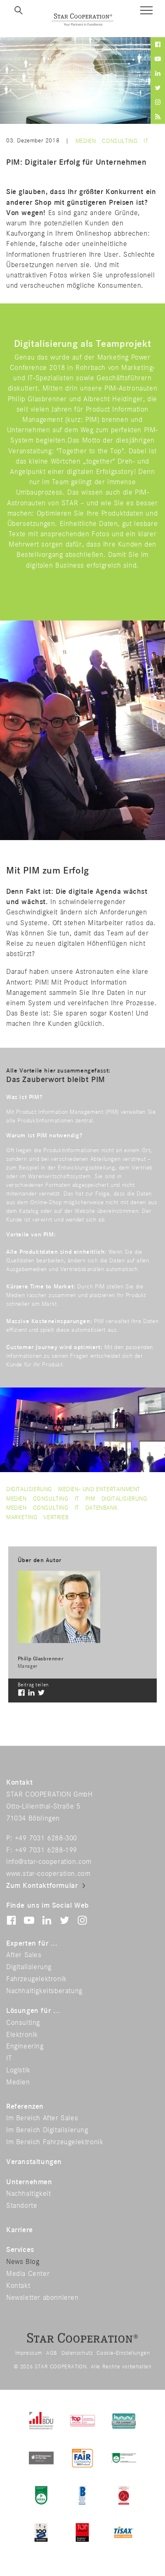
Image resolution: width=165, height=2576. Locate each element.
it (77, 1508)
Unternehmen (29, 2182)
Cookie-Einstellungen (123, 2353)
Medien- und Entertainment (99, 1489)
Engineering (25, 2046)
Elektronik (22, 2035)
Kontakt (18, 2286)
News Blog (22, 2262)
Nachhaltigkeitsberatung (44, 1991)
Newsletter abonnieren (42, 2297)
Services (20, 2250)
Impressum (28, 2353)
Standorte (21, 2205)
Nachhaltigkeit (28, 2193)
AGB (51, 2353)
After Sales (24, 1955)
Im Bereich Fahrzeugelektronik (54, 2142)
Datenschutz (77, 2353)
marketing (21, 1517)
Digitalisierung (29, 1489)
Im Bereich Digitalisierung (47, 2130)
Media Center (28, 2274)
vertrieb (55, 1517)
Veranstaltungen (34, 2162)
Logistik (18, 2070)
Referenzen (25, 2106)
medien (16, 1508)
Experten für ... (32, 1943)
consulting (50, 1508)
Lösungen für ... (33, 2011)
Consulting (119, 141)
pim (90, 1499)
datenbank (101, 1508)
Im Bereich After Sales (42, 2118)
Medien (85, 141)
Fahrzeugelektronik (36, 1979)
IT (146, 141)
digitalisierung (124, 1499)
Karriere (19, 2230)
